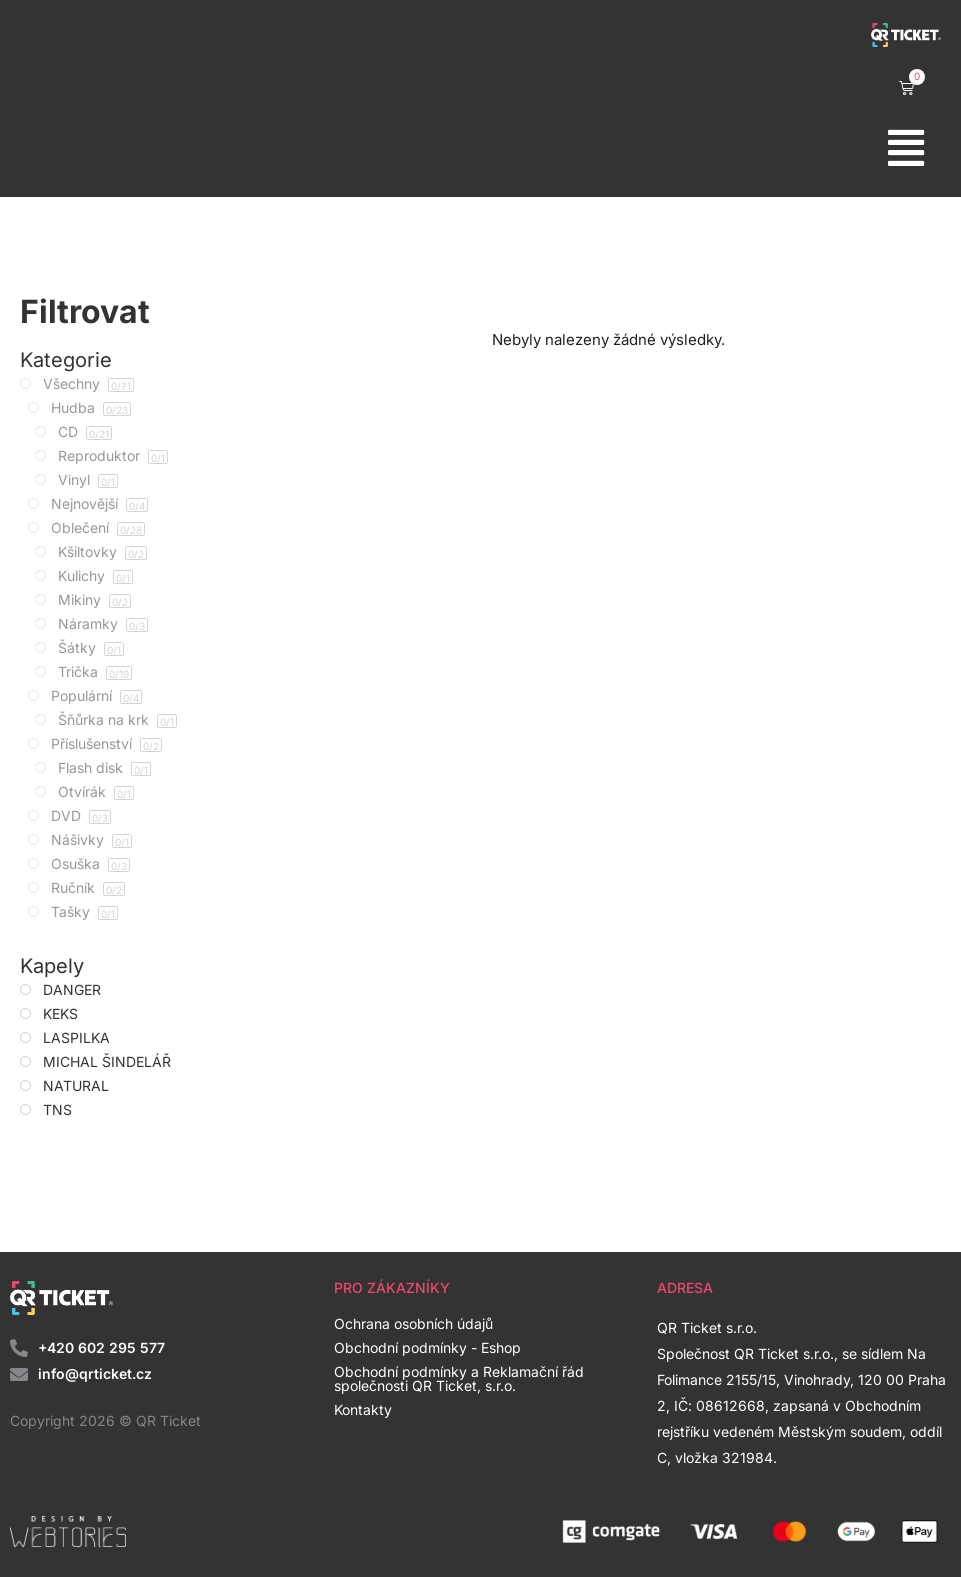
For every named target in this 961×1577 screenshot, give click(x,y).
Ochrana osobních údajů (413, 1323)
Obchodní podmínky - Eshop (427, 1347)
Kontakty (363, 1409)
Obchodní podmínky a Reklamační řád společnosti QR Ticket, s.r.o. (459, 1378)
